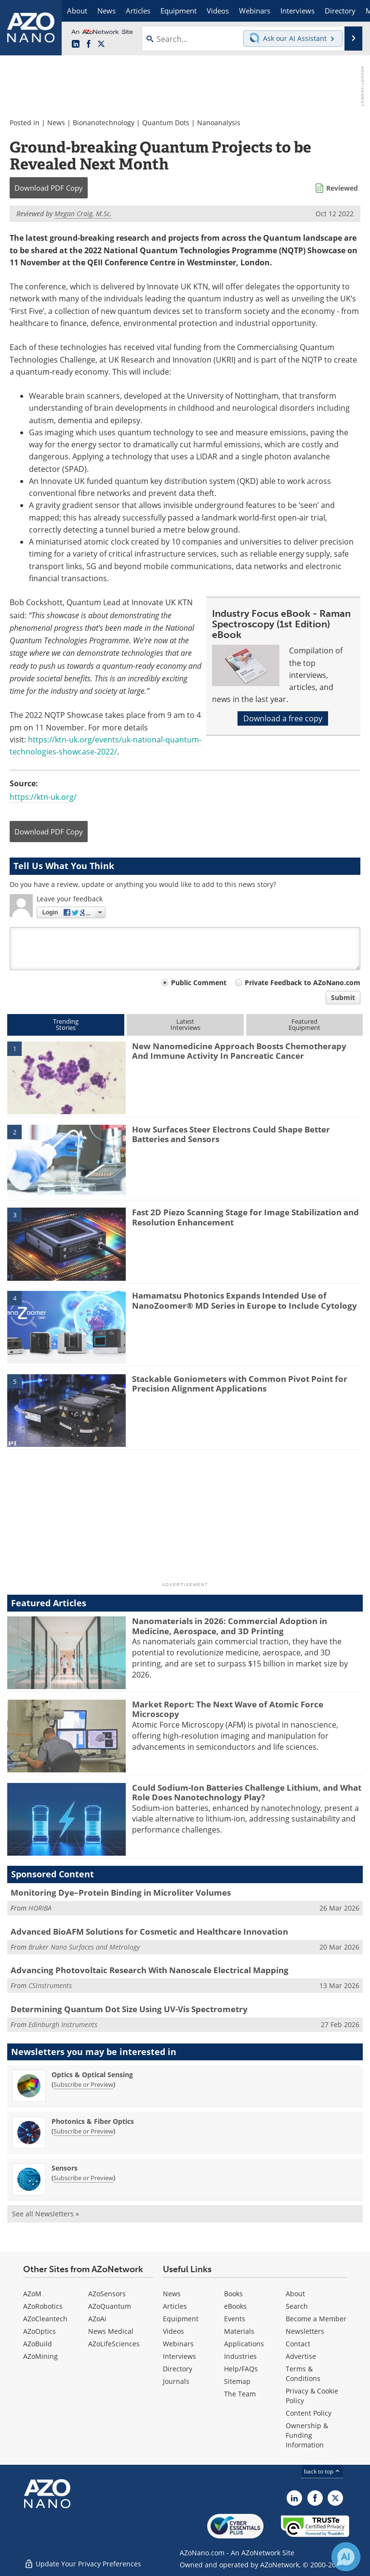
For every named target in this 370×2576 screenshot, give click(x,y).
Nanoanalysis (218, 122)
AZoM (32, 2293)
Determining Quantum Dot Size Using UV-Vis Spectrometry (129, 2009)
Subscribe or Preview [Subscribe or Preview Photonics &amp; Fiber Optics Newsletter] (83, 2131)
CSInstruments (50, 1985)
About (295, 2293)
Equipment (180, 2318)
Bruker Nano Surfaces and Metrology (84, 1947)
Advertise (301, 2356)
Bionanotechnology (103, 122)
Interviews (179, 2356)
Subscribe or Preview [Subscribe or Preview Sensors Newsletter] (83, 2177)
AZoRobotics (43, 2306)
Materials (239, 2331)
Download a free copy (282, 718)
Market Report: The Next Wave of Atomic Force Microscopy (227, 1709)
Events (234, 2318)
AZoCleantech (45, 2318)
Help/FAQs (241, 2368)
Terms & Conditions (303, 2373)
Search (297, 2306)
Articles (175, 2306)
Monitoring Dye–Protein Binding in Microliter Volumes (121, 1892)
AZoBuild (37, 2343)
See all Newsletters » (45, 2213)
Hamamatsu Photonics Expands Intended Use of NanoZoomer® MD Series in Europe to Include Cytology (244, 1300)
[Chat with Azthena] (345, 2556)
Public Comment (198, 982)
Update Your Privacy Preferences (82, 2563)
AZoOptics (39, 2331)
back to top (322, 2471)
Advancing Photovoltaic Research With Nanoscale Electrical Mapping (150, 1970)
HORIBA (40, 1907)
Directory (177, 2368)
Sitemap (237, 2381)
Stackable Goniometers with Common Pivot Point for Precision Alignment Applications (239, 1383)
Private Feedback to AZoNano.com (302, 982)
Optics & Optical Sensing (92, 2074)
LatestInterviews (185, 1024)
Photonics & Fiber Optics (93, 2121)
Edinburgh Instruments (62, 2024)
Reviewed (342, 188)
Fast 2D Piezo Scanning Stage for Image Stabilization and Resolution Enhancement (245, 1217)
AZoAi (97, 2318)
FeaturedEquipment (304, 1024)
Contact (298, 2343)
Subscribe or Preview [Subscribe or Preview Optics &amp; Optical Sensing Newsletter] (83, 2084)
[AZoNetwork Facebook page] (88, 44)
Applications (244, 2343)
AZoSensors (107, 2293)
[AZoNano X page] (101, 44)
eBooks (235, 2306)
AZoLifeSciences (114, 2343)
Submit (343, 997)
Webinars (178, 2343)
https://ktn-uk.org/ (43, 797)
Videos (173, 2331)
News (56, 122)
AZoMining (40, 2356)
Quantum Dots (165, 122)
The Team (240, 2393)
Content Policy (308, 2413)
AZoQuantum (109, 2306)
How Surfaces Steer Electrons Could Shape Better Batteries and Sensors (231, 1134)
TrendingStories (66, 1024)
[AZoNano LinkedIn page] (75, 44)
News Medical (110, 2331)
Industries (240, 2356)
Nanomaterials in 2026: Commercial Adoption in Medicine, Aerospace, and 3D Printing (229, 1625)
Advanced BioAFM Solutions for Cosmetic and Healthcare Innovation (149, 1931)
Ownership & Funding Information (307, 2435)
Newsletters (305, 2331)
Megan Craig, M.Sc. (83, 213)
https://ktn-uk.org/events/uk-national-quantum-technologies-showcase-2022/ (105, 745)
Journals (176, 2381)
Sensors (65, 2168)
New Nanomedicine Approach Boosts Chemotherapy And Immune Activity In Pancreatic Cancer (239, 1051)
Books (233, 2293)
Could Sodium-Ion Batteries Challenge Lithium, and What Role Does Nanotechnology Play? (246, 1792)
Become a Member (316, 2318)
